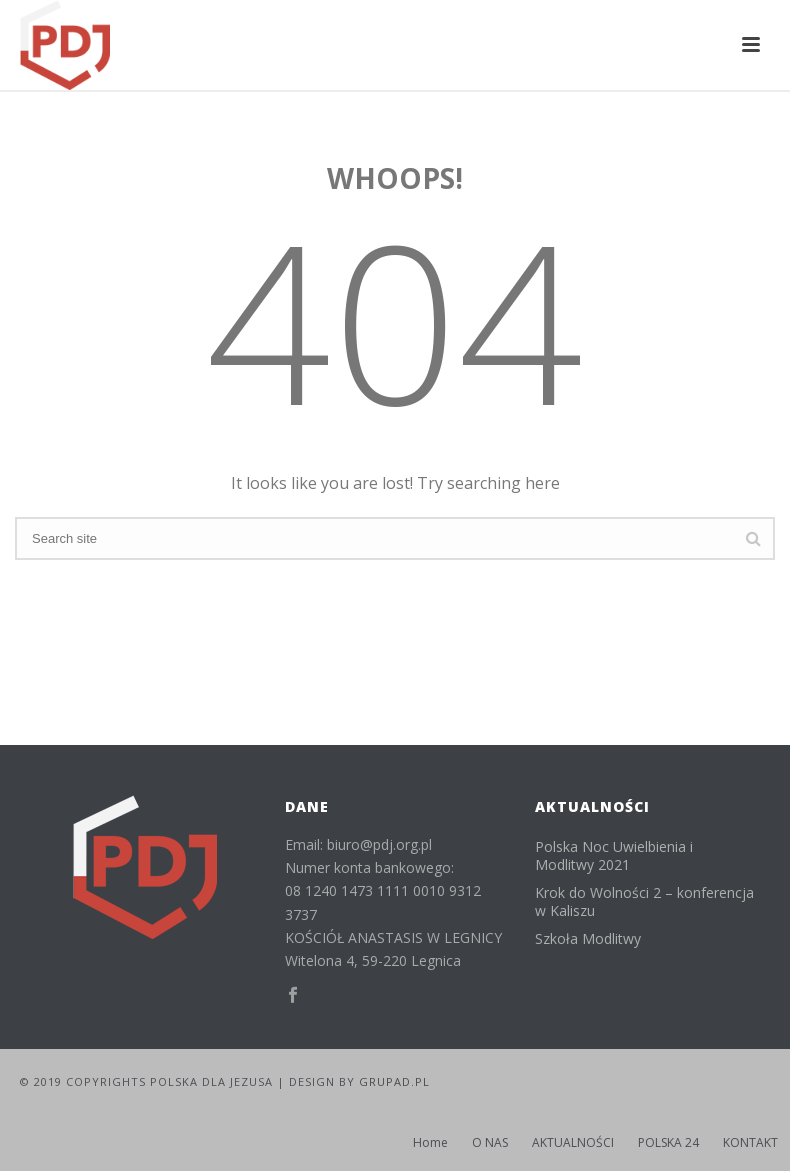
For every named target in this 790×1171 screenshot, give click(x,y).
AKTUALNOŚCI (573, 1143)
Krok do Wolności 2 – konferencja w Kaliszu (644, 902)
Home (430, 1143)
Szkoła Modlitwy (588, 939)
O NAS (490, 1143)
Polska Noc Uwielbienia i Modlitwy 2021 (614, 856)
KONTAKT (750, 1143)
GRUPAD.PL (394, 1081)
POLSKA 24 (668, 1143)
